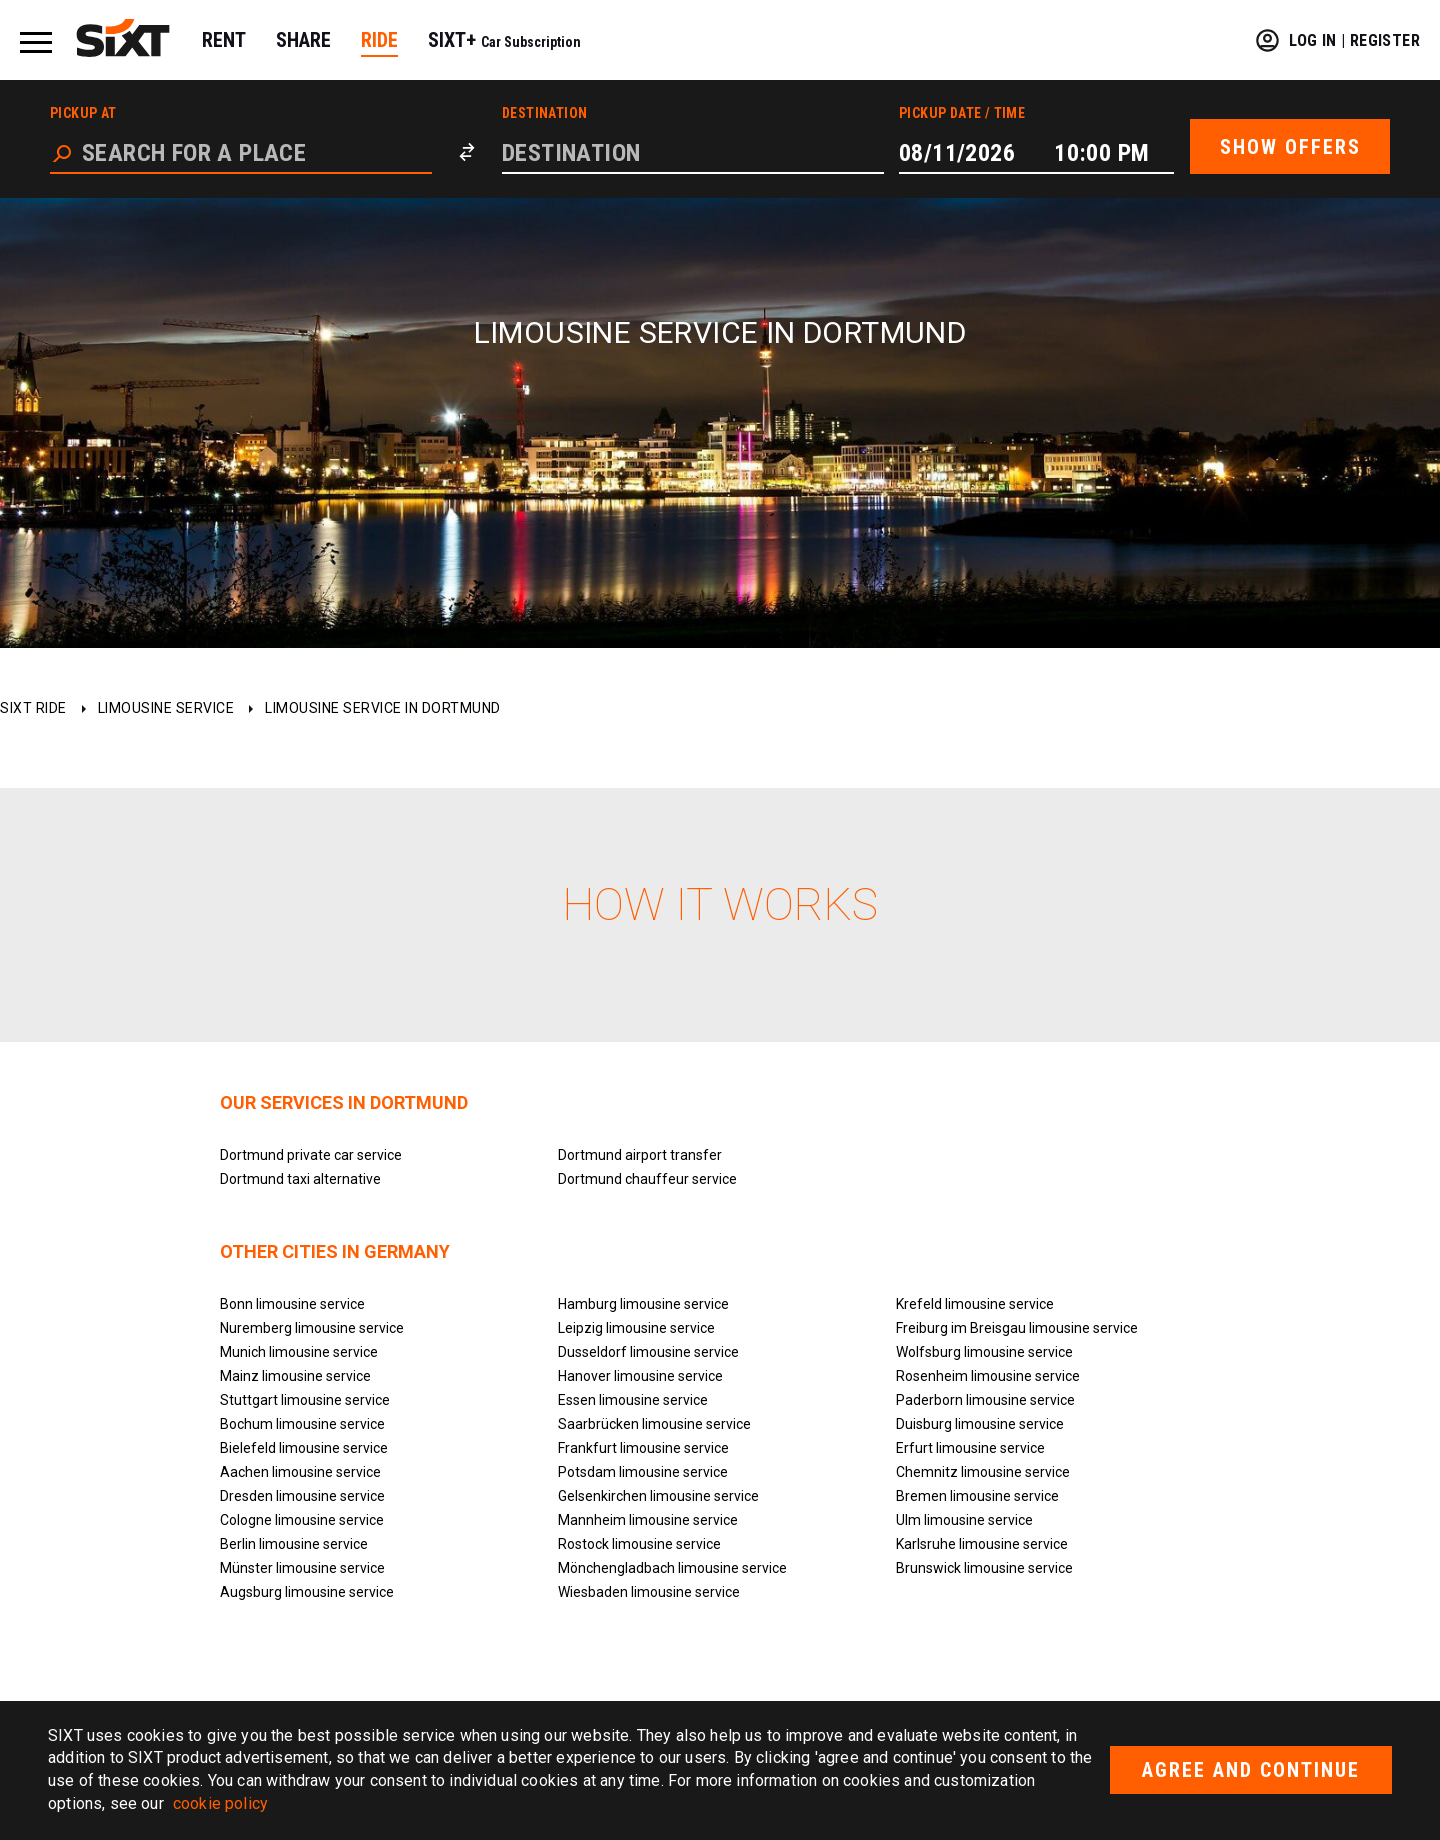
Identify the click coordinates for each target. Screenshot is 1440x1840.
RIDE (379, 40)
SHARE (303, 40)
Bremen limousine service (977, 1496)
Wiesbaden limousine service (649, 1592)
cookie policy (220, 1803)
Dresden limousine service (302, 1496)
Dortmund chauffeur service (647, 1179)
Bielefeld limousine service (304, 1448)
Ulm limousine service (964, 1520)
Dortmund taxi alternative (300, 1179)
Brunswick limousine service (984, 1568)
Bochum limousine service (302, 1424)
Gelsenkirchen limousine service (658, 1496)
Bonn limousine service (292, 1304)
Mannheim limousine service (648, 1520)
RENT (224, 40)
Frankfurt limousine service (643, 1448)
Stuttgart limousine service (305, 1400)
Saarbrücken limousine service (654, 1424)
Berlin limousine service (294, 1544)
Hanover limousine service (640, 1376)
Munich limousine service (299, 1352)
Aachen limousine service (300, 1472)
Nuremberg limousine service (312, 1328)
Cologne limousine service (302, 1520)
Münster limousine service (302, 1568)
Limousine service (166, 708)
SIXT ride (33, 708)
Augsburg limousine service (307, 1592)
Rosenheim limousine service (988, 1376)
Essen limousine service (633, 1400)
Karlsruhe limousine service (982, 1544)
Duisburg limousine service (980, 1424)
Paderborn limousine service (985, 1400)
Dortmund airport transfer (640, 1155)
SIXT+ (504, 40)
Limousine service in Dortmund (383, 708)
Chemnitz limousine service (983, 1472)
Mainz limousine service (295, 1376)
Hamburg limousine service (643, 1304)
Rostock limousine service (639, 1544)
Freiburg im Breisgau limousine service (1017, 1328)
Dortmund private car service (311, 1155)
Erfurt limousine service (970, 1448)
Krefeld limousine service (975, 1304)
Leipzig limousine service (636, 1328)
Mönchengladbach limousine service (672, 1568)
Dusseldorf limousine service (648, 1352)
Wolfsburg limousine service (984, 1352)
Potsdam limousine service (643, 1472)
